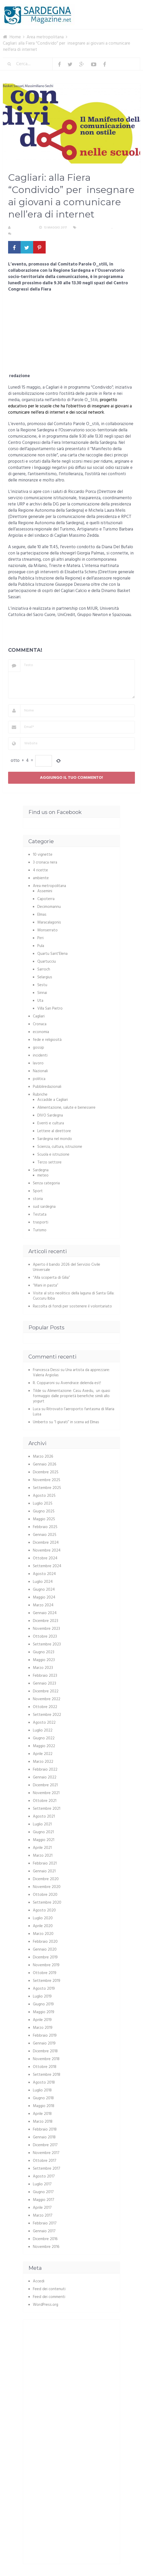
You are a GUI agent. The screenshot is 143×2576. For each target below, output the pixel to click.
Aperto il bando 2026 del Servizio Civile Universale (66, 1267)
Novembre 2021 (46, 1793)
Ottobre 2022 (45, 1707)
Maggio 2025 (44, 1519)
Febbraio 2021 (45, 1863)
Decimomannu (49, 907)
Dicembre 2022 (45, 1691)
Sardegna (41, 1170)
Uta (40, 1001)
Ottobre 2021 (44, 1801)
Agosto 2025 (44, 1496)
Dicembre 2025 (45, 1472)
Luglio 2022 (42, 1730)
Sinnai (42, 993)
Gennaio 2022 (44, 1777)
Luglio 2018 (42, 2090)
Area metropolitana (95, 227)
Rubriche (40, 1094)
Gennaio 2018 (44, 2137)
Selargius (44, 977)
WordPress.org (45, 2305)
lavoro (38, 1063)
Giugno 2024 (44, 1589)
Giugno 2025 (44, 1511)
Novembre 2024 (47, 1550)
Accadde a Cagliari (52, 1100)
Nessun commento (28, 234)
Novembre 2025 (46, 1480)
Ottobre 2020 (45, 1895)
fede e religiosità (47, 1040)
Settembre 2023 (47, 1644)
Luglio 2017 (42, 2184)
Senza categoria (46, 1183)
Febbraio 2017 (45, 2223)
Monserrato (47, 930)
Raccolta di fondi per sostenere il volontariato (72, 1306)
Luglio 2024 (43, 1582)
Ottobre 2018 (44, 2067)
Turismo (39, 1230)
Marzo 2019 (42, 2028)
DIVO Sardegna (50, 1115)
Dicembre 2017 (45, 2145)
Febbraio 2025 (45, 1527)
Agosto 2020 (44, 1910)
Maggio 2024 (44, 1597)
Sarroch (43, 969)
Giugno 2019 (43, 2004)
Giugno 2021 (43, 1832)
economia (41, 1032)
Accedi (38, 2281)
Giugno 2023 (43, 1652)
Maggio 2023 (44, 1660)
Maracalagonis (49, 922)
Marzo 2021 (42, 1856)
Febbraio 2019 (45, 2035)
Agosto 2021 (44, 1816)
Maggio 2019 (43, 2012)
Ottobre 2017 (44, 2161)
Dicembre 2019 (45, 1957)
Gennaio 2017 (44, 2231)
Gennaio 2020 (45, 1949)
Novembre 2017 (46, 2153)
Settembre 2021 (46, 1809)
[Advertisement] (71, 334)
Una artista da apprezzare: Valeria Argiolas (71, 1372)
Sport (38, 1191)
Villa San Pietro (50, 1008)
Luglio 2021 (42, 1824)
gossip (38, 1048)
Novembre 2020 (47, 1887)
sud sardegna (44, 1207)
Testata (39, 1214)
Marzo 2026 (43, 1456)
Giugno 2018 (43, 2098)
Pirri (40, 938)
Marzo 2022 (43, 1762)
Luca (36, 1409)
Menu (124, 7)
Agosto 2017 (44, 2176)
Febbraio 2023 (45, 1676)
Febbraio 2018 (45, 2129)
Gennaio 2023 (44, 1683)
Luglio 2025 (42, 1503)
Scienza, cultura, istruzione (59, 1147)
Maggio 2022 (44, 1746)
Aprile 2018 (42, 2114)
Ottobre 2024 (45, 1558)
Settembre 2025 (47, 1488)
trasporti (40, 1222)
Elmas (41, 915)
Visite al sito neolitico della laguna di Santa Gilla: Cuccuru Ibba (73, 1296)
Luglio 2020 (43, 1918)
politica (39, 1079)
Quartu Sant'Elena (52, 954)
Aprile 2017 (42, 2208)
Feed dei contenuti (49, 2289)
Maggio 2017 (43, 2200)
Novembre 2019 (46, 1965)
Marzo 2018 (42, 2122)
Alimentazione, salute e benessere (66, 1108)
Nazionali (40, 1071)
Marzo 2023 (43, 1668)
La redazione (23, 227)
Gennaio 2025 (44, 1535)
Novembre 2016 (46, 2247)
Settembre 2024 (47, 1566)
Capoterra (46, 899)
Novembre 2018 (46, 2059)
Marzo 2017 (42, 2215)
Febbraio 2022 (45, 1769)
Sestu (42, 985)
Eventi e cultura (50, 1123)
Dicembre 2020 (46, 1879)
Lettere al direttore (54, 1131)
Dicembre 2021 (45, 1785)
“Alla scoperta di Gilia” (51, 1278)
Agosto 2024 (44, 1574)
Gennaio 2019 (44, 2043)
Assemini (44, 891)
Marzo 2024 (43, 1605)
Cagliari (120, 227)
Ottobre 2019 (44, 1973)
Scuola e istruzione (53, 1154)
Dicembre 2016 (45, 2239)
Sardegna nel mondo (54, 1139)
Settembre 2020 (47, 1902)
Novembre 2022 (46, 1699)
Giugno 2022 (44, 1738)
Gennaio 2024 (45, 1613)
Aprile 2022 (42, 1754)
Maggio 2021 (43, 1840)
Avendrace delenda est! (81, 1383)
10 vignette (42, 855)
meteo (43, 1175)
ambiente (41, 878)
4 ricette (40, 870)
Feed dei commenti (49, 2297)
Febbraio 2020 (45, 1942)
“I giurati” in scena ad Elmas (76, 1422)
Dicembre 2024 (46, 1543)
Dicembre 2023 (45, 1621)
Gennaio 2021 (44, 1871)
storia (38, 1199)
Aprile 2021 (42, 1848)
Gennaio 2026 (44, 1464)
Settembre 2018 (46, 2075)
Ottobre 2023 (45, 1636)
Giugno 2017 (43, 2192)
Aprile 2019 (42, 2020)
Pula (40, 946)
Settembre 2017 (46, 2168)
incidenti (40, 1055)
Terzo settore (49, 1162)
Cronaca (39, 1024)
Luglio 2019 (42, 1996)
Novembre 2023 (46, 1629)
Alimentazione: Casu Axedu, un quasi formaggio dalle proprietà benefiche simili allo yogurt (71, 1396)
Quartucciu (46, 961)
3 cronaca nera (45, 862)
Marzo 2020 (43, 1934)
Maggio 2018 (43, 2106)
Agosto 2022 (44, 1723)
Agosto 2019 (44, 1989)
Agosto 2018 (44, 2082)
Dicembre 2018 (45, 2051)
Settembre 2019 (46, 1981)
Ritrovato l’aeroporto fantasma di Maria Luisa (73, 1411)
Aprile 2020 (43, 1926)
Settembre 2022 (47, 1715)
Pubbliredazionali (47, 1087)
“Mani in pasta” (45, 1285)
